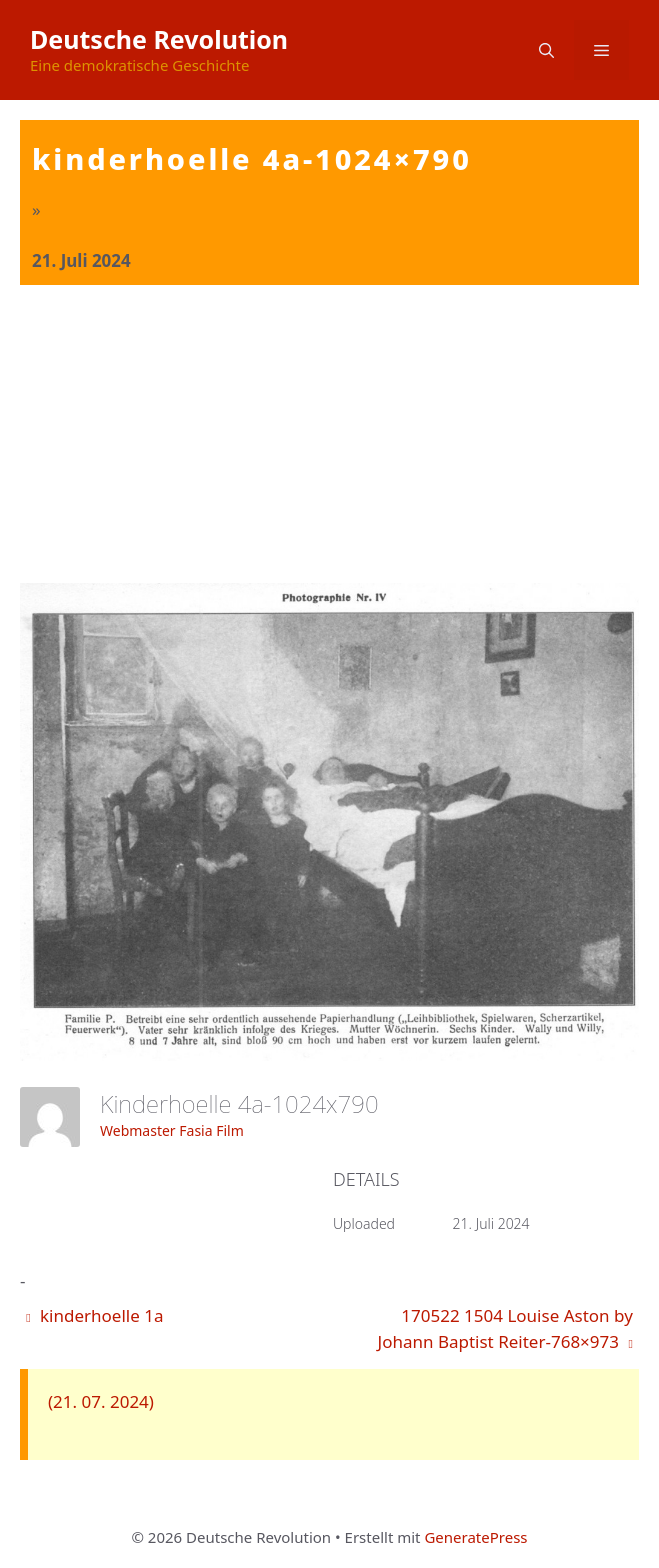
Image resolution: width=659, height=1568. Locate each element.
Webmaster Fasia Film (172, 1130)
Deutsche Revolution (159, 39)
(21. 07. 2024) (101, 1401)
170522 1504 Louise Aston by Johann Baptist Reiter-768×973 (505, 1328)
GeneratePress (475, 1537)
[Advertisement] (329, 435)
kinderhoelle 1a (94, 1315)
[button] (546, 50)
